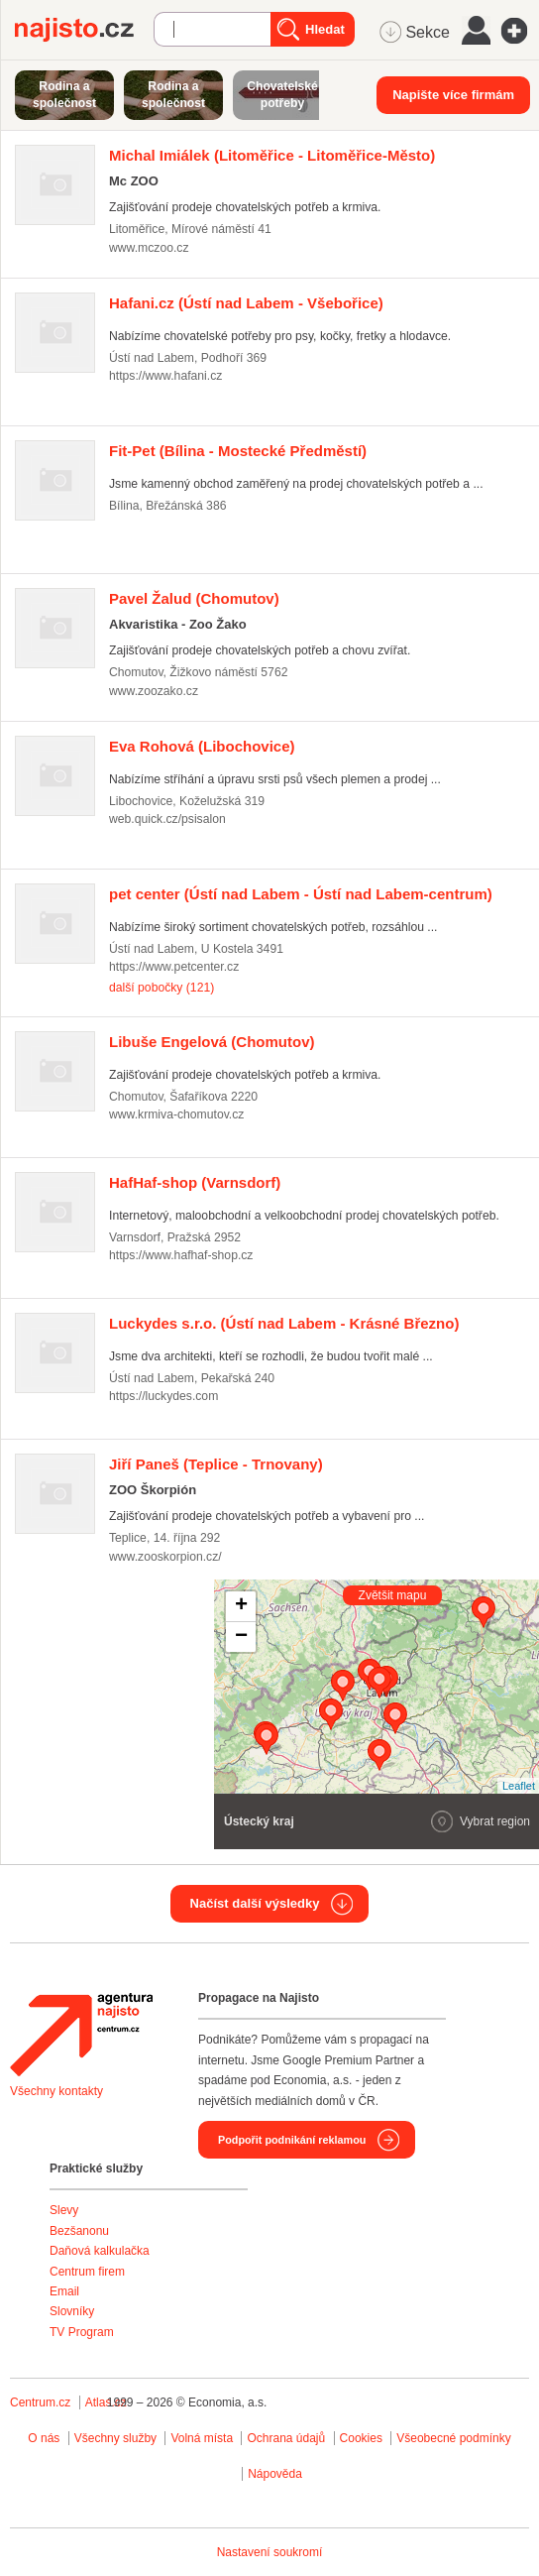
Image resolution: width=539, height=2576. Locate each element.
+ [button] (241, 1606)
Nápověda (275, 2474)
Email (64, 2291)
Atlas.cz (106, 2402)
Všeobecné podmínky (453, 2438)
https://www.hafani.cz (165, 376)
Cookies (361, 2438)
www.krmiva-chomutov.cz (176, 1114)
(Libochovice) (202, 746)
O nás (43, 2438)
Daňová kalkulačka (100, 2251)
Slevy (64, 2210)
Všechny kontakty (56, 2091)
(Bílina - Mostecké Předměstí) (238, 450)
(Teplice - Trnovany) (216, 1464)
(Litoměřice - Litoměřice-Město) (272, 155)
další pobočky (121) (161, 988)
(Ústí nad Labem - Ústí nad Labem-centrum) (300, 893)
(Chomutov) (194, 598)
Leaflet (518, 1786)
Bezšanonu (79, 2231)
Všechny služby (117, 2438)
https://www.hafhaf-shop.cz (181, 1255)
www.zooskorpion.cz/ (165, 1557)
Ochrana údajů (286, 2438)
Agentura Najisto (81, 2034)
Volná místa (201, 2438)
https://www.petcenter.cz (174, 967)
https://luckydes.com (163, 1396)
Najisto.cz (84, 30)
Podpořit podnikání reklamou (292, 2140)
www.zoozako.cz (153, 691)
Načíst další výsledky (255, 1903)
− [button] (241, 1637)
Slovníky (72, 2311)
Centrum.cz (40, 2402)
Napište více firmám (453, 94)
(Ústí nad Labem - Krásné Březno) (284, 1323)
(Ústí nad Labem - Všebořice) (246, 302)
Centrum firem (87, 2272)
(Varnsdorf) (194, 1182)
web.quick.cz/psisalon (167, 819)
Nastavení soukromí (270, 2552)
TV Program (82, 2332)
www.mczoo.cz (148, 248)
